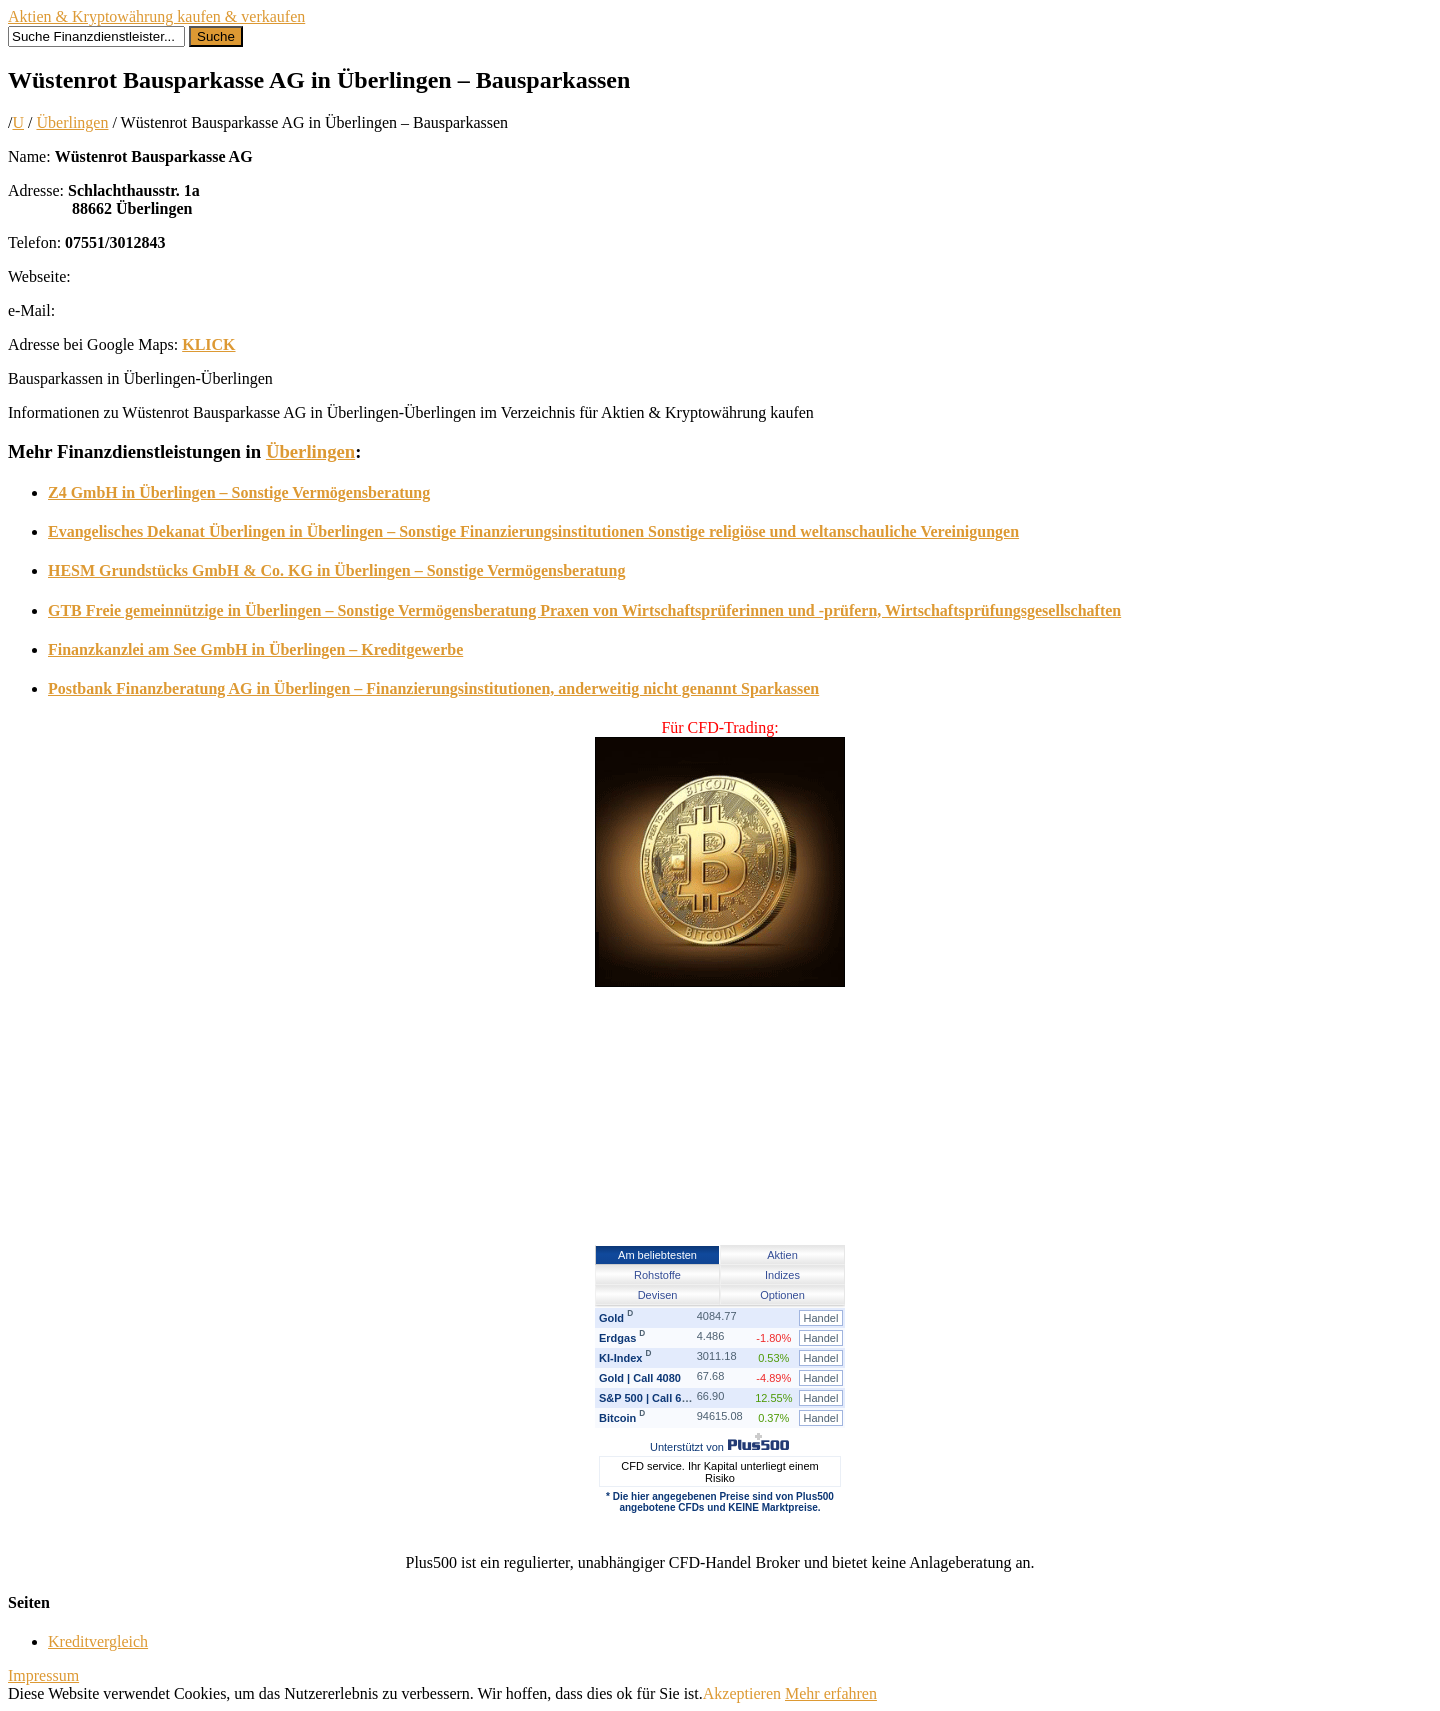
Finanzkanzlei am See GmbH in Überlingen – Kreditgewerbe (255, 649)
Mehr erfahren (831, 1693)
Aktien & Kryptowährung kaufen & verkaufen (156, 16)
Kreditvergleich (98, 1641)
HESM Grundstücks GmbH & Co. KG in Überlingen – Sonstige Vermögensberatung (336, 570)
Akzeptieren (742, 1693)
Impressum (43, 1675)
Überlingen (72, 122)
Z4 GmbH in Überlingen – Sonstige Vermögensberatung (239, 492)
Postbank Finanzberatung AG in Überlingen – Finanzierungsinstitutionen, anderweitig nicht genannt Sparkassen (433, 688)
